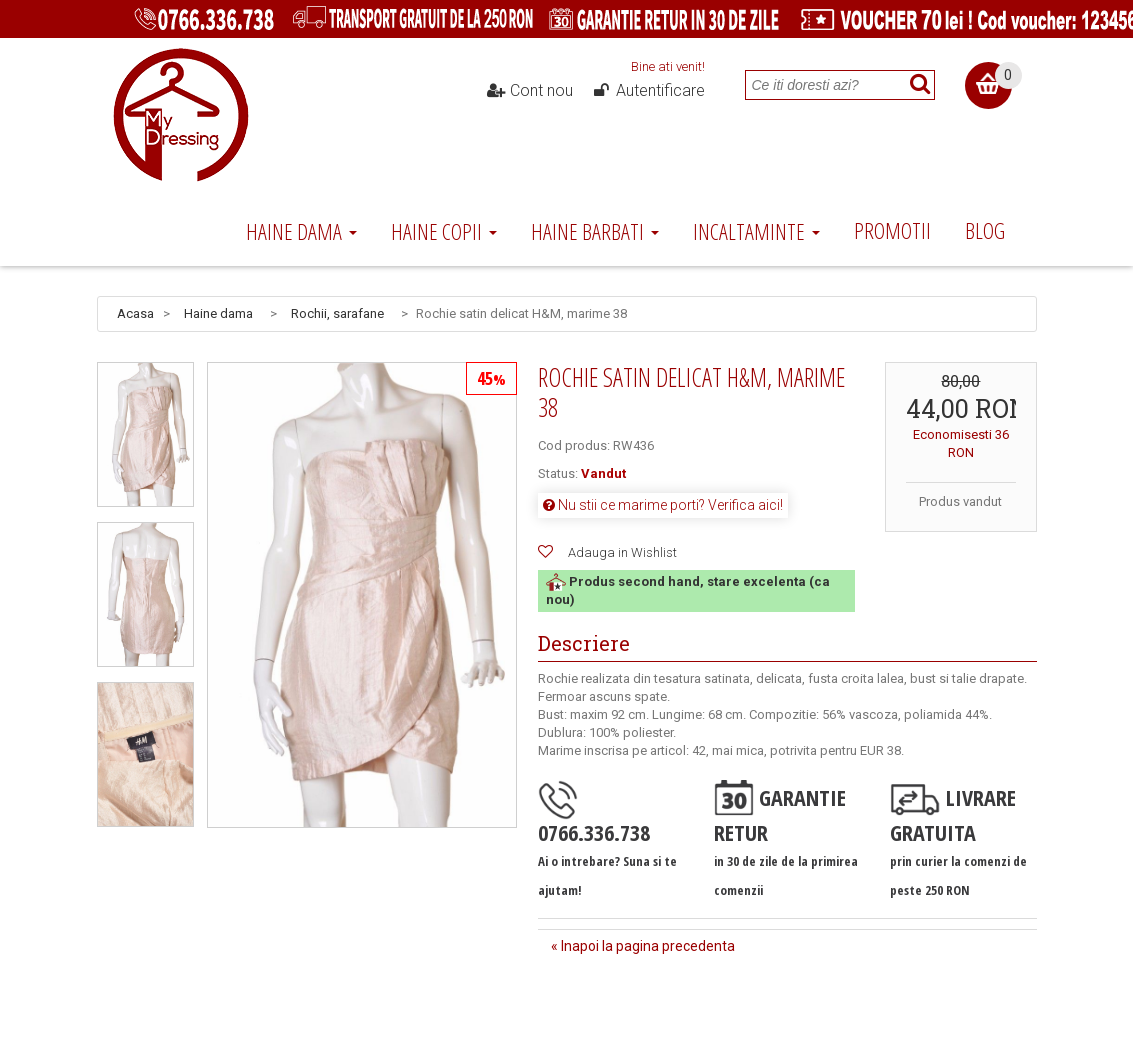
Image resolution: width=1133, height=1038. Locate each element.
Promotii (892, 230)
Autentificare (648, 91)
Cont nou (529, 91)
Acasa (135, 313)
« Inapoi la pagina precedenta (643, 946)
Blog (985, 230)
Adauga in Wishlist (622, 552)
